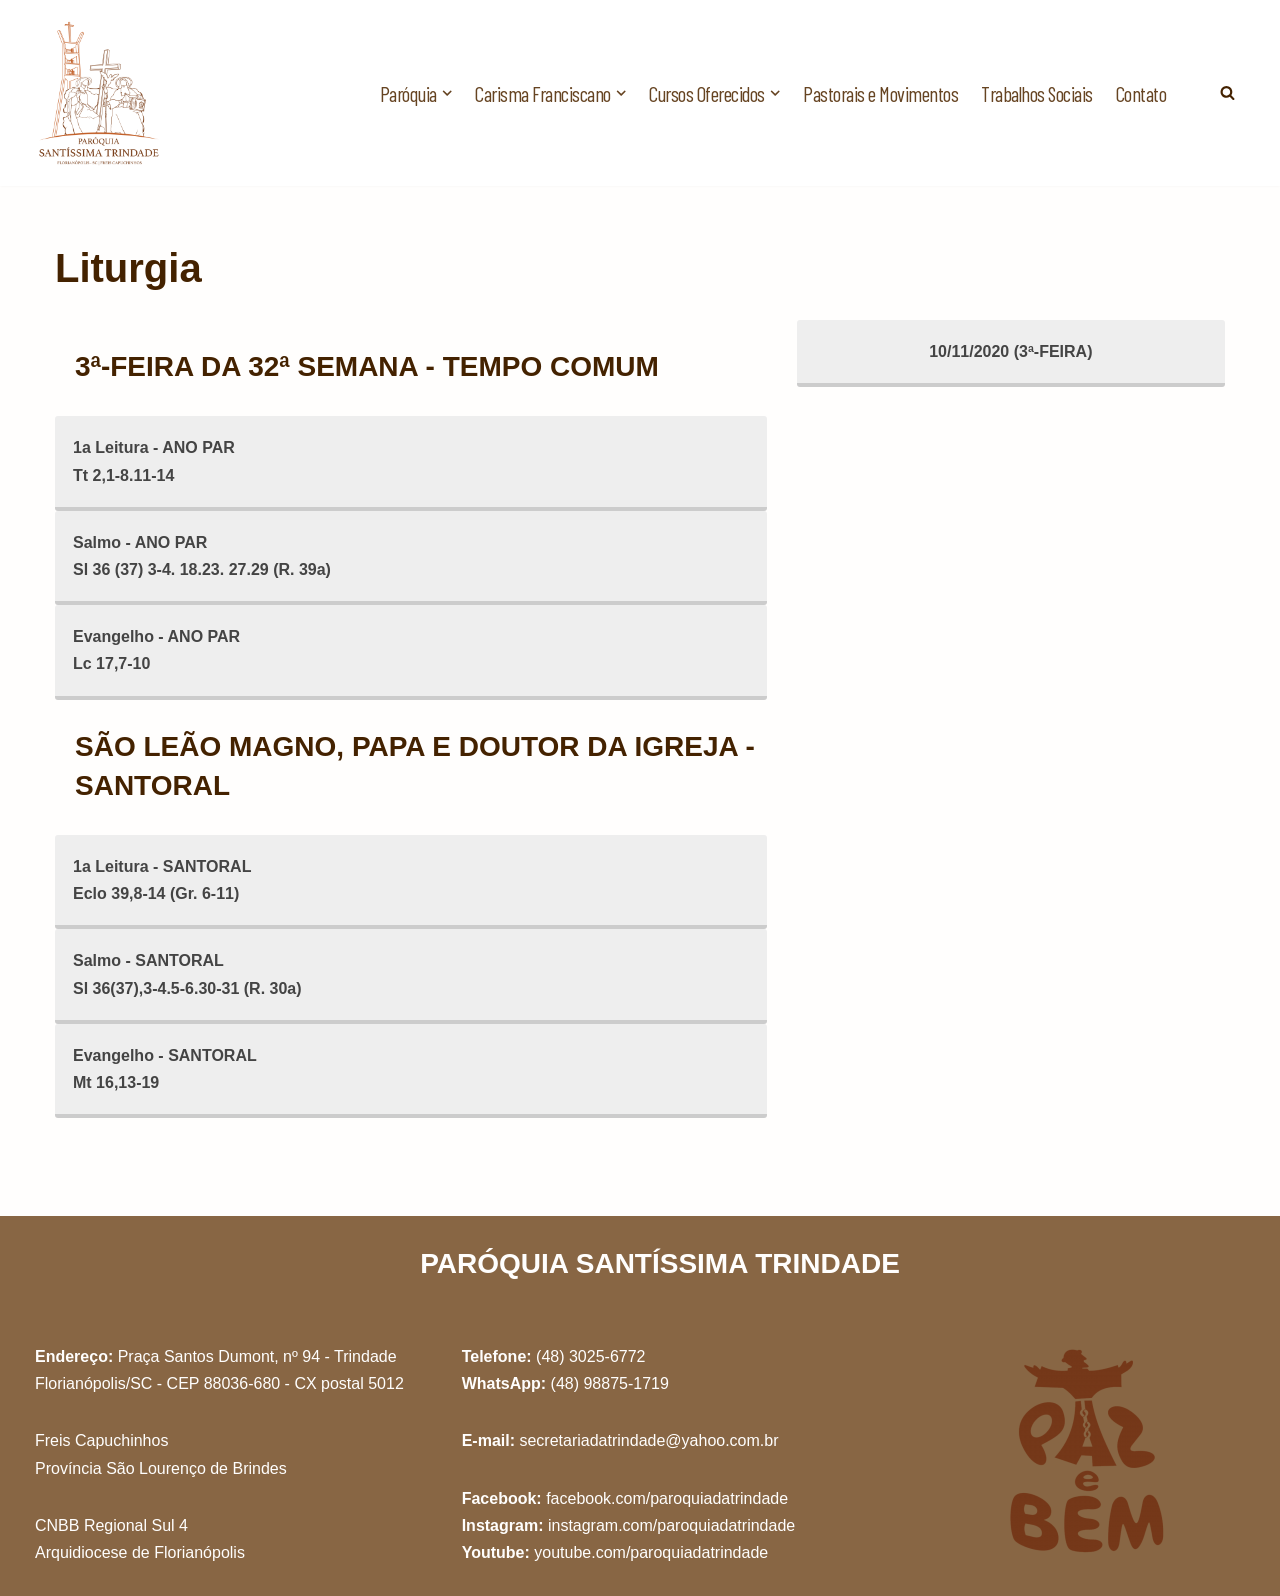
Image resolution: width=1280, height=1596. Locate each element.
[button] (447, 93)
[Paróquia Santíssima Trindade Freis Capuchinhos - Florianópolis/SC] (100, 93)
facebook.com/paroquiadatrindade (667, 1498)
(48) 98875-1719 (610, 1383)
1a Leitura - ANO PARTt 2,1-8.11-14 (154, 461)
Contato (1141, 93)
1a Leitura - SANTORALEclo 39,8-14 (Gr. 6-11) (162, 880)
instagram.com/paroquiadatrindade (671, 1525)
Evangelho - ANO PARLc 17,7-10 (156, 650)
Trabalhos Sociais (1037, 93)
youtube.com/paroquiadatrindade (651, 1552)
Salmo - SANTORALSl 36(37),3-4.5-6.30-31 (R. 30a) (187, 974)
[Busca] (1227, 92)
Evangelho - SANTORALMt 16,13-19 (165, 1069)
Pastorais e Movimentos (880, 93)
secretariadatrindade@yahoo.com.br (648, 1440)
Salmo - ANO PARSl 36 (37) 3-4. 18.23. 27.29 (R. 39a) (202, 556)
